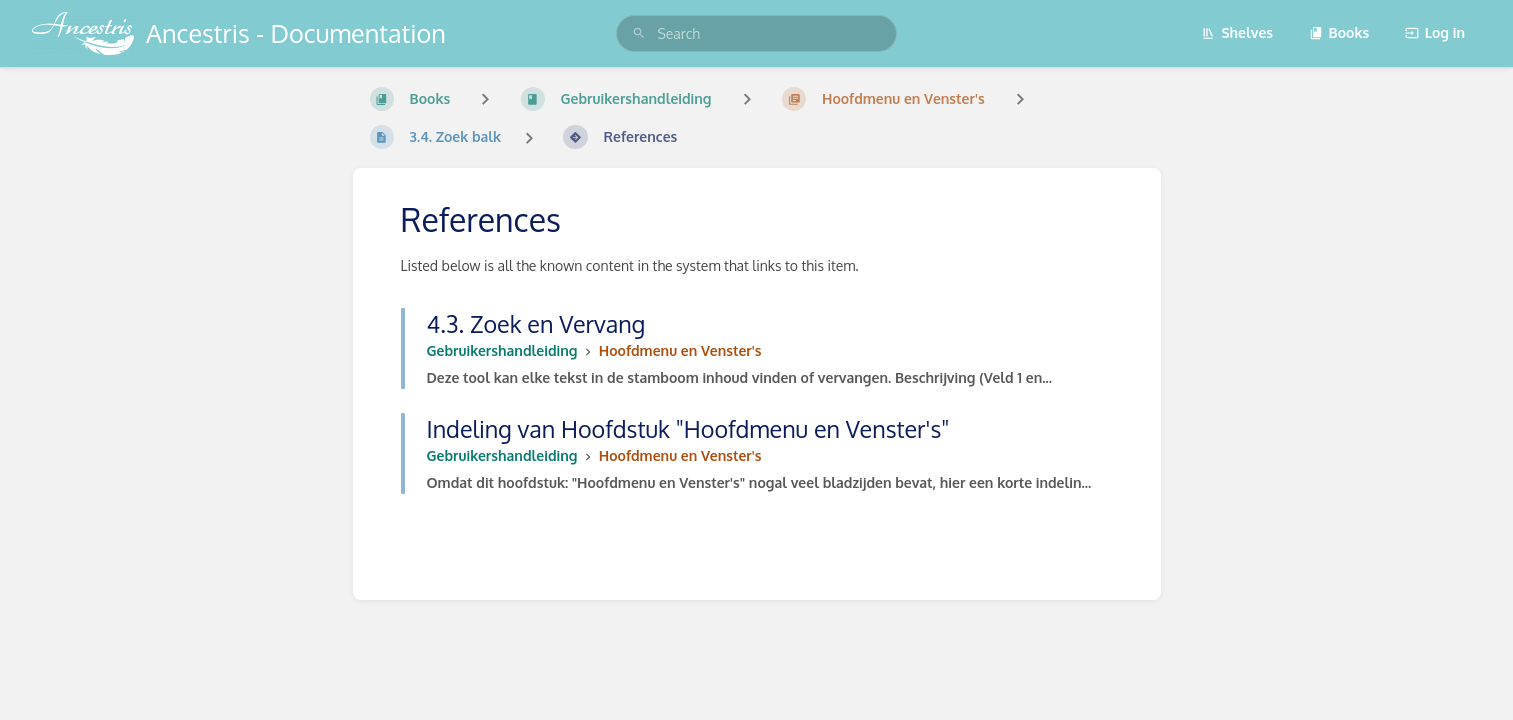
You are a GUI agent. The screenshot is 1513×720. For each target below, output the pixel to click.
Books (1339, 32)
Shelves (1237, 32)
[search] (756, 33)
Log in (1435, 32)
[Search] (639, 33)
